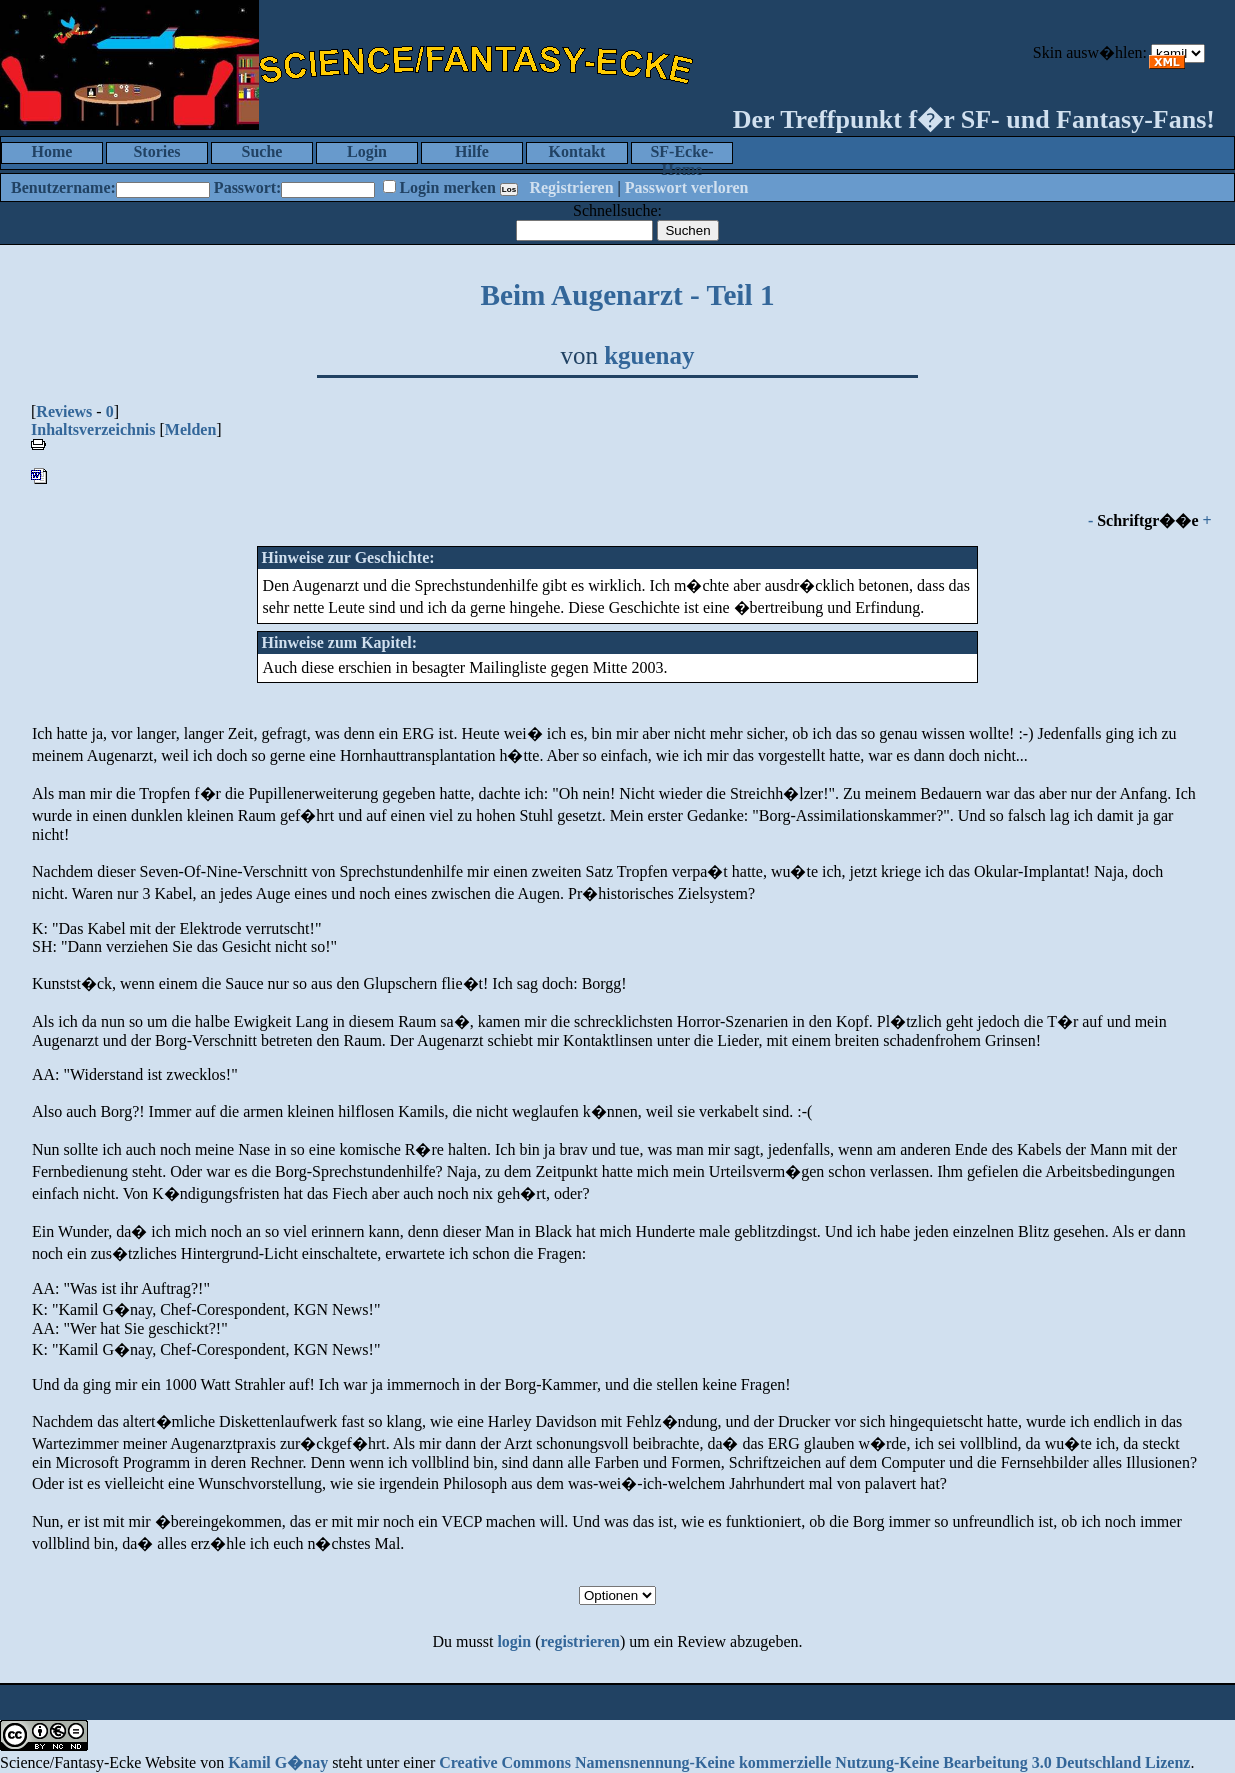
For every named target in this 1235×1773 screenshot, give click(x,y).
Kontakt (577, 151)
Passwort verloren (687, 187)
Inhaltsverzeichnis (93, 429)
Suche (262, 151)
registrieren (580, 1641)
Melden (191, 429)
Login (367, 151)
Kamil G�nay (278, 1762)
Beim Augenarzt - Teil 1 (627, 295)
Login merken (447, 187)
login (514, 1641)
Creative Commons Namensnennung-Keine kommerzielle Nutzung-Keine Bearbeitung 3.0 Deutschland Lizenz (814, 1762)
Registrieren (571, 187)
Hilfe (472, 151)
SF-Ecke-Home (681, 153)
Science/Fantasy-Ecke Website (98, 1762)
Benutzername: (63, 187)
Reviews (64, 411)
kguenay (649, 355)
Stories (156, 151)
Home (52, 151)
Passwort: (248, 187)
